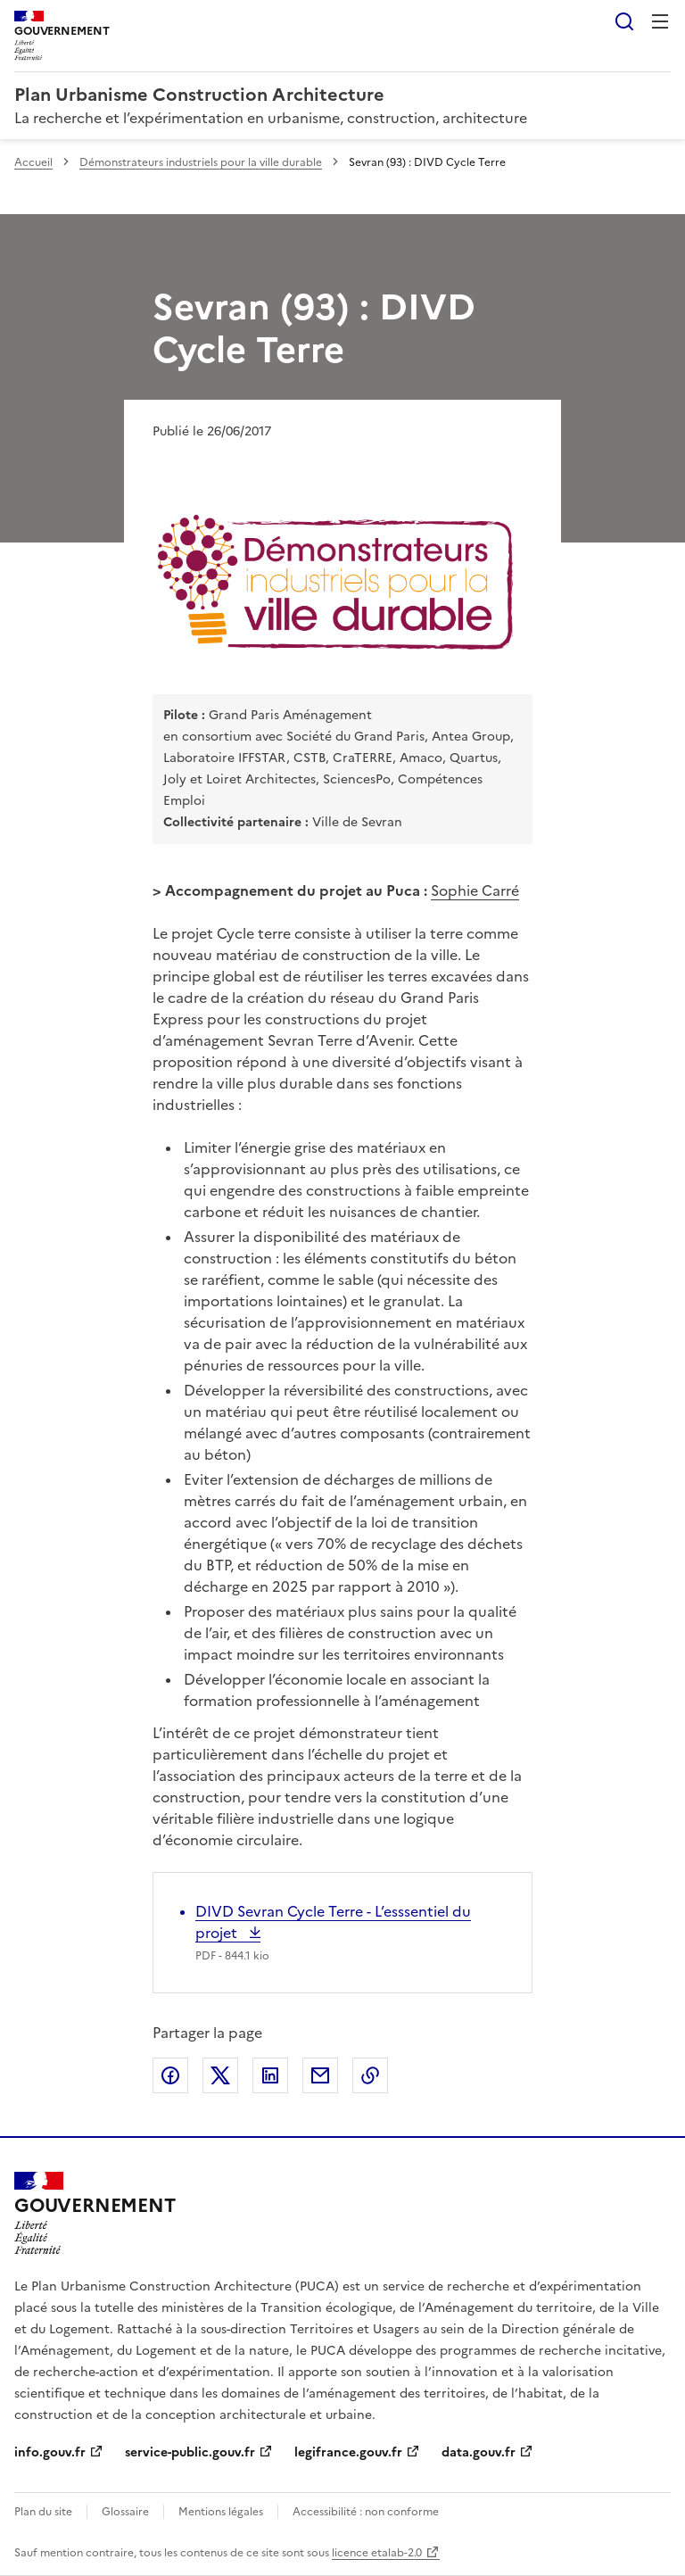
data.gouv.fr (479, 2452)
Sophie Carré (475, 890)
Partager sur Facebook (170, 2075)
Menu (660, 21)
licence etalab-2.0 (377, 2553)
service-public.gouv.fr (190, 2452)
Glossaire (125, 2512)
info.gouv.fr (50, 2452)
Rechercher (624, 21)
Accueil (33, 162)
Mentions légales (220, 2512)
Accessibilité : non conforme (366, 2512)
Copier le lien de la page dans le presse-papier (370, 2075)
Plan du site (43, 2512)
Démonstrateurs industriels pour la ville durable (200, 162)
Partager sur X (220, 2075)
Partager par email (320, 2075)
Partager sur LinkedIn (270, 2075)
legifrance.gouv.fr (348, 2452)
